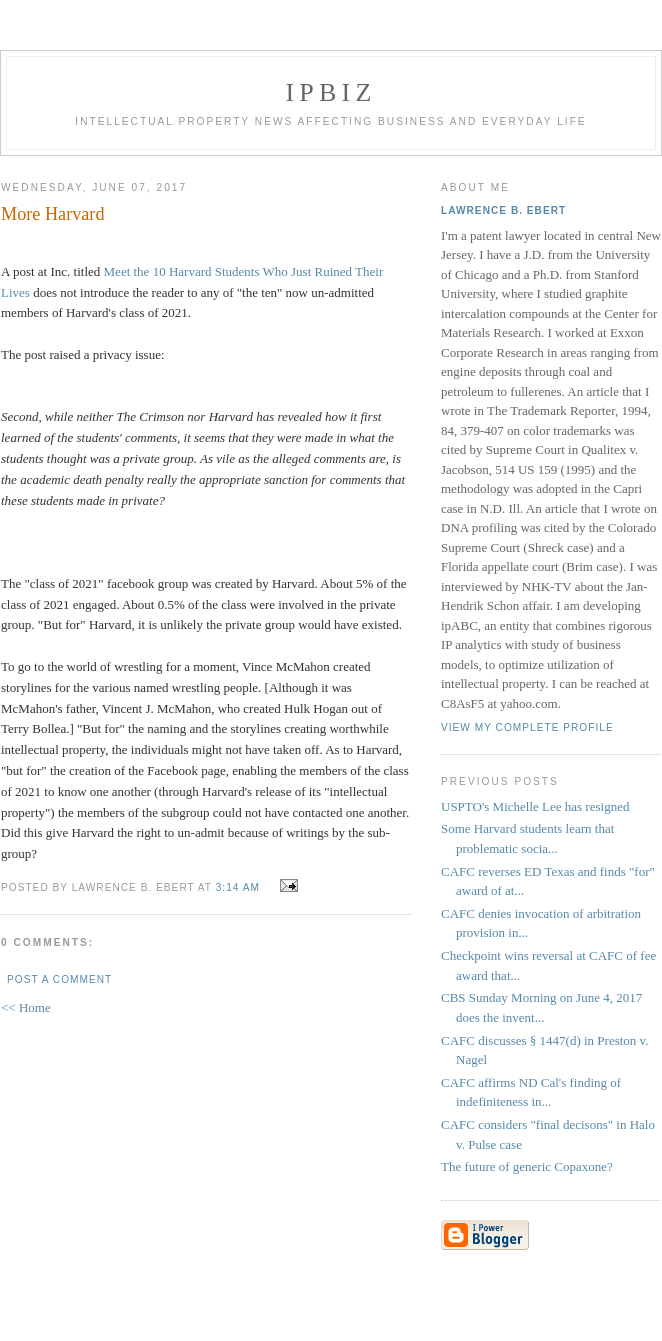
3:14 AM (238, 887)
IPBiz (331, 92)
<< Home (26, 1007)
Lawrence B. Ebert (503, 210)
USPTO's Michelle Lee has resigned (535, 806)
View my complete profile (527, 727)
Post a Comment (59, 979)
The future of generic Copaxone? (527, 1166)
